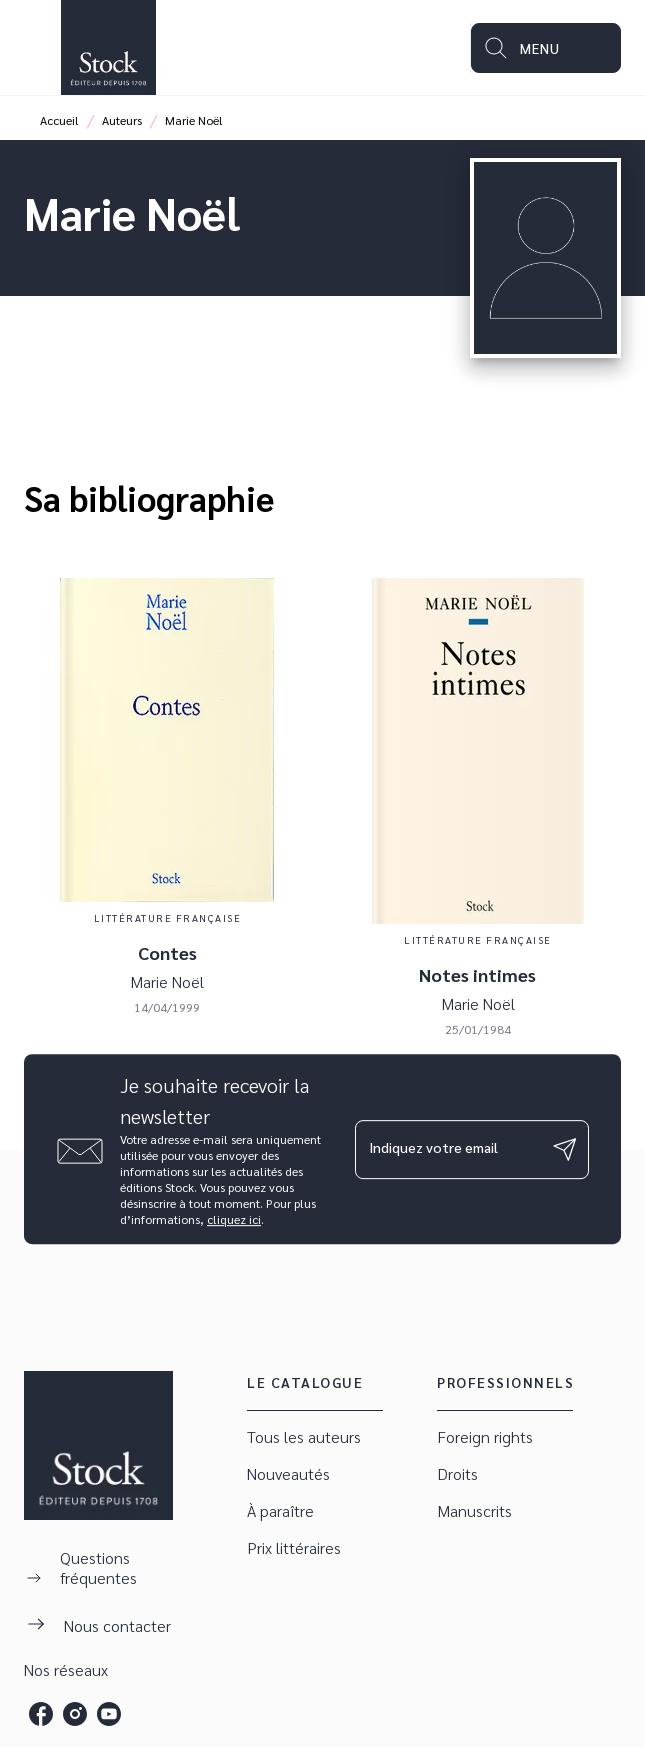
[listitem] (41, 1714)
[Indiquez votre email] (447, 1149)
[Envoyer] (565, 1149)
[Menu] (546, 48)
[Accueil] (108, 47)
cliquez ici (234, 1219)
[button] (315, 1437)
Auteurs (122, 120)
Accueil (59, 120)
